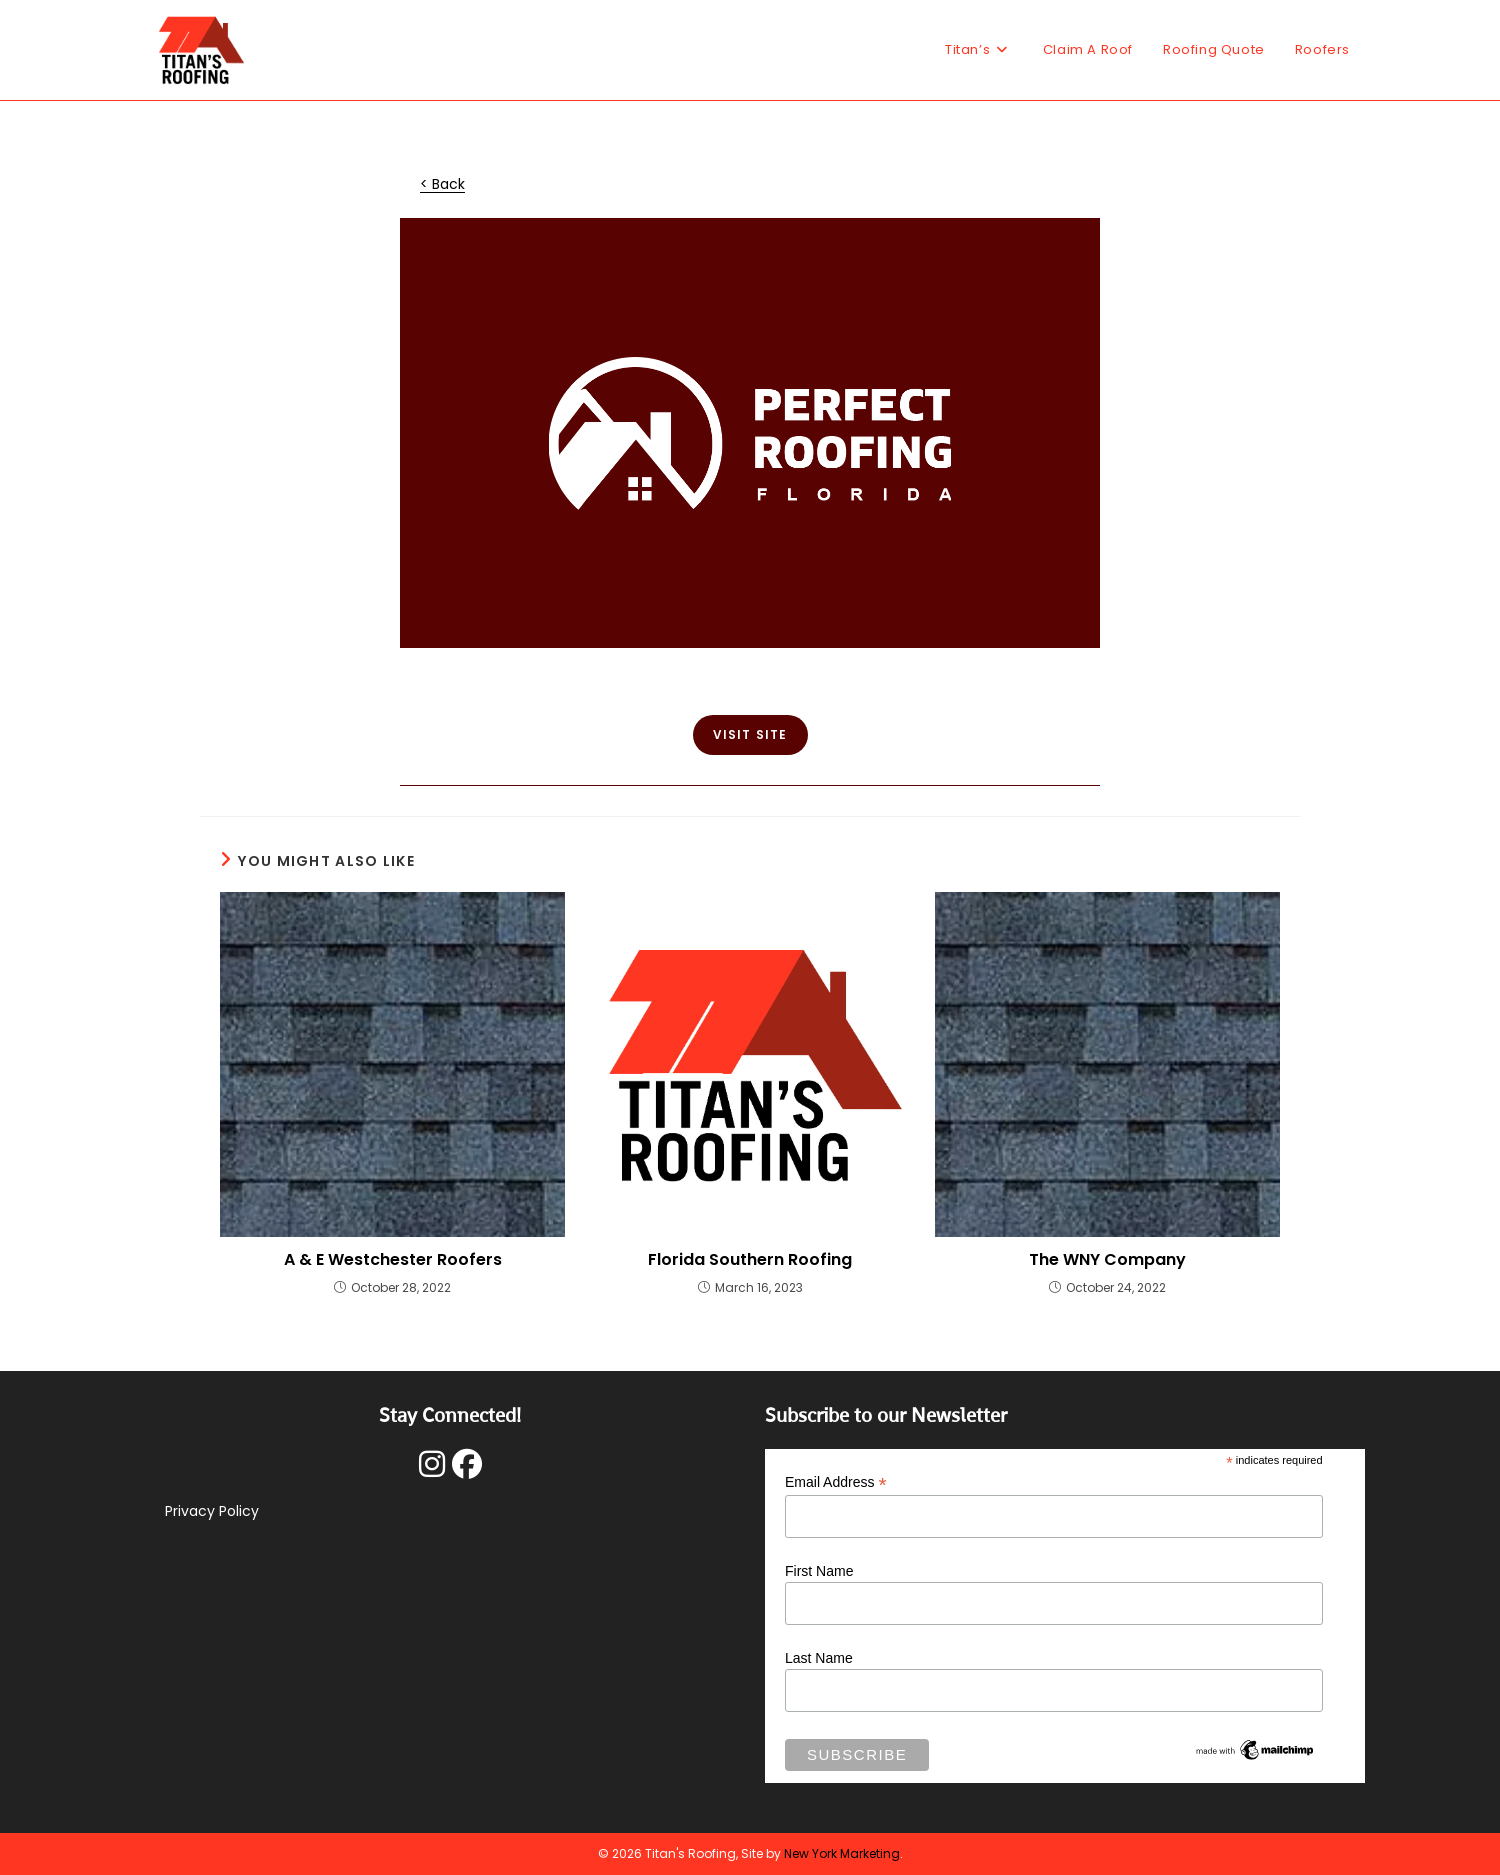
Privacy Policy (212, 1511)
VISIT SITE (750, 734)
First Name (819, 1571)
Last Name (819, 1658)
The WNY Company (1107, 1260)
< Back (442, 184)
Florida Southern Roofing (750, 1260)
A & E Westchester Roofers (393, 1260)
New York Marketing (842, 1853)
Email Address (836, 1482)
